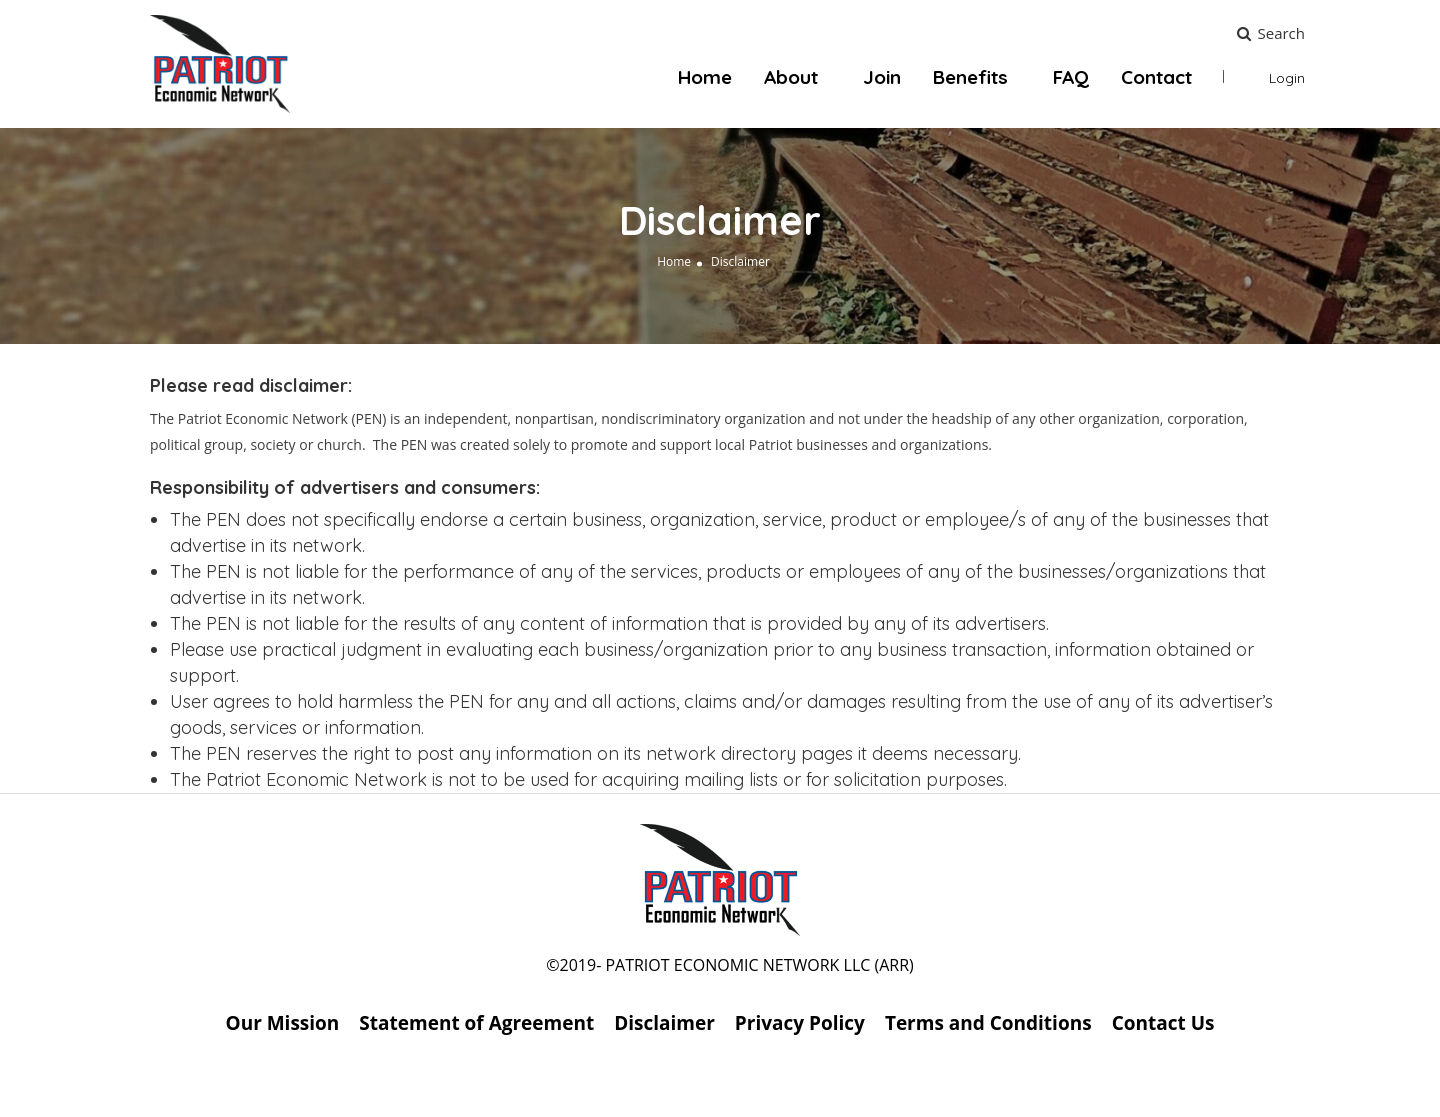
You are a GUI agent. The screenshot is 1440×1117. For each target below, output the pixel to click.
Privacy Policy (800, 1023)
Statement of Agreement (476, 1023)
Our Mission (283, 1023)
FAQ (1071, 77)
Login (1287, 78)
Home (705, 77)
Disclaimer (664, 1023)
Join (882, 77)
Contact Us (1163, 1023)
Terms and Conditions (988, 1023)
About (791, 77)
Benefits (970, 77)
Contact (1156, 77)
